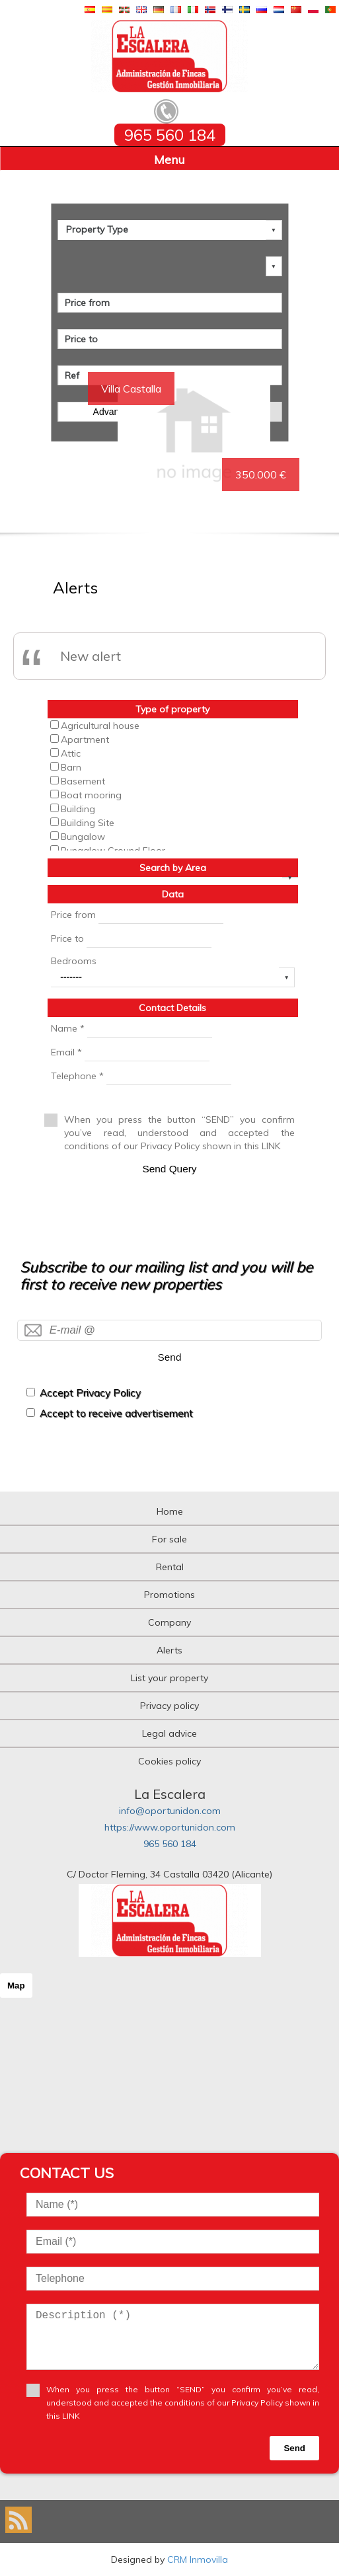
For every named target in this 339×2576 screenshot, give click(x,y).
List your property (169, 1678)
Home (170, 1511)
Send (170, 1357)
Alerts (169, 1650)
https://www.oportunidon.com (169, 1827)
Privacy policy (169, 1706)
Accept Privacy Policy (90, 1392)
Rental (170, 1567)
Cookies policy (169, 1761)
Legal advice (169, 1733)
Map (16, 1985)
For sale (169, 1539)
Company (169, 1622)
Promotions (169, 1595)
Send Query (169, 1168)
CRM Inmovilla (197, 2559)
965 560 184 (169, 1844)
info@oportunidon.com (170, 1811)
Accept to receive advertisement (116, 1413)
